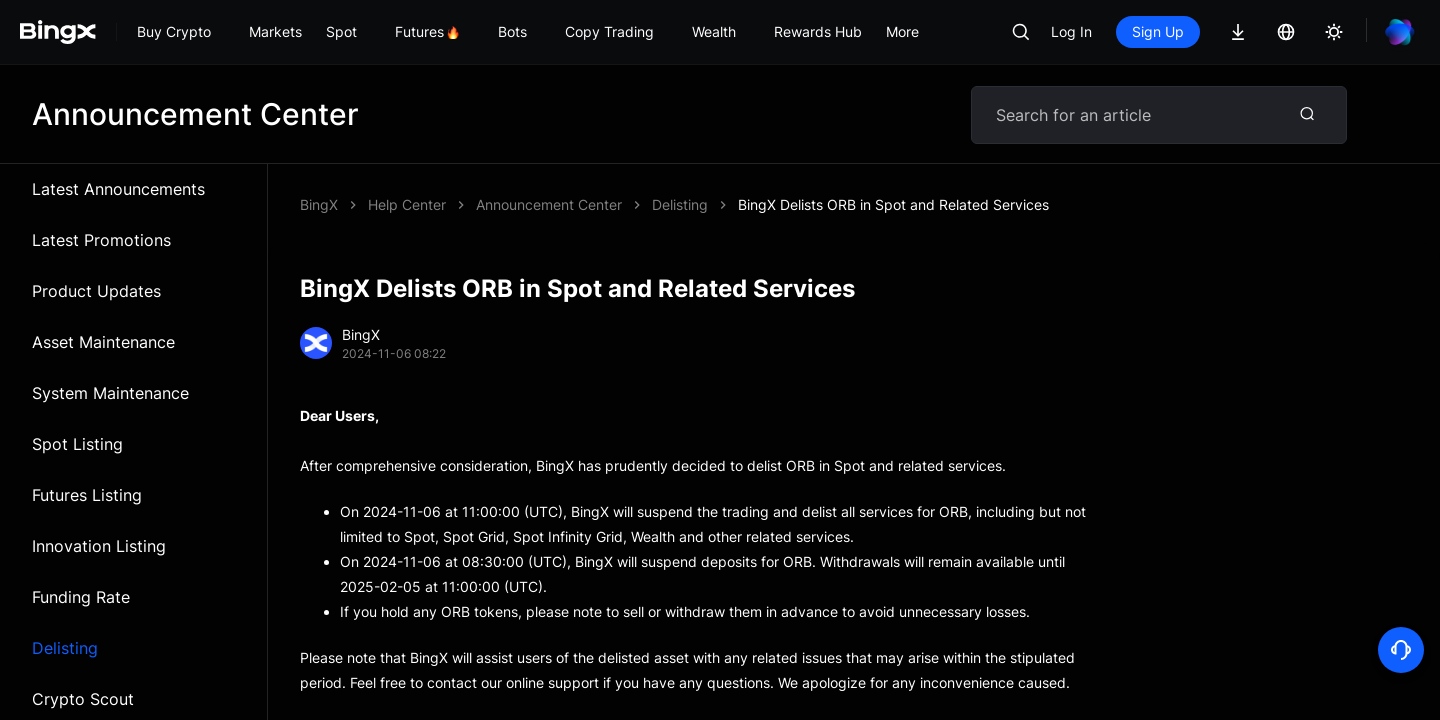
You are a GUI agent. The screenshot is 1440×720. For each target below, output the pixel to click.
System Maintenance (110, 393)
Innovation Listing (99, 546)
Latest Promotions (101, 240)
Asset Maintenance (103, 342)
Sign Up (1158, 31)
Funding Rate (81, 597)
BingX (319, 204)
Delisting (65, 648)
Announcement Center (549, 204)
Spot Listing (77, 444)
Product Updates (96, 291)
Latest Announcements (118, 189)
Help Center (407, 204)
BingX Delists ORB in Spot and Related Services (893, 204)
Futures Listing (87, 495)
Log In (1071, 31)
